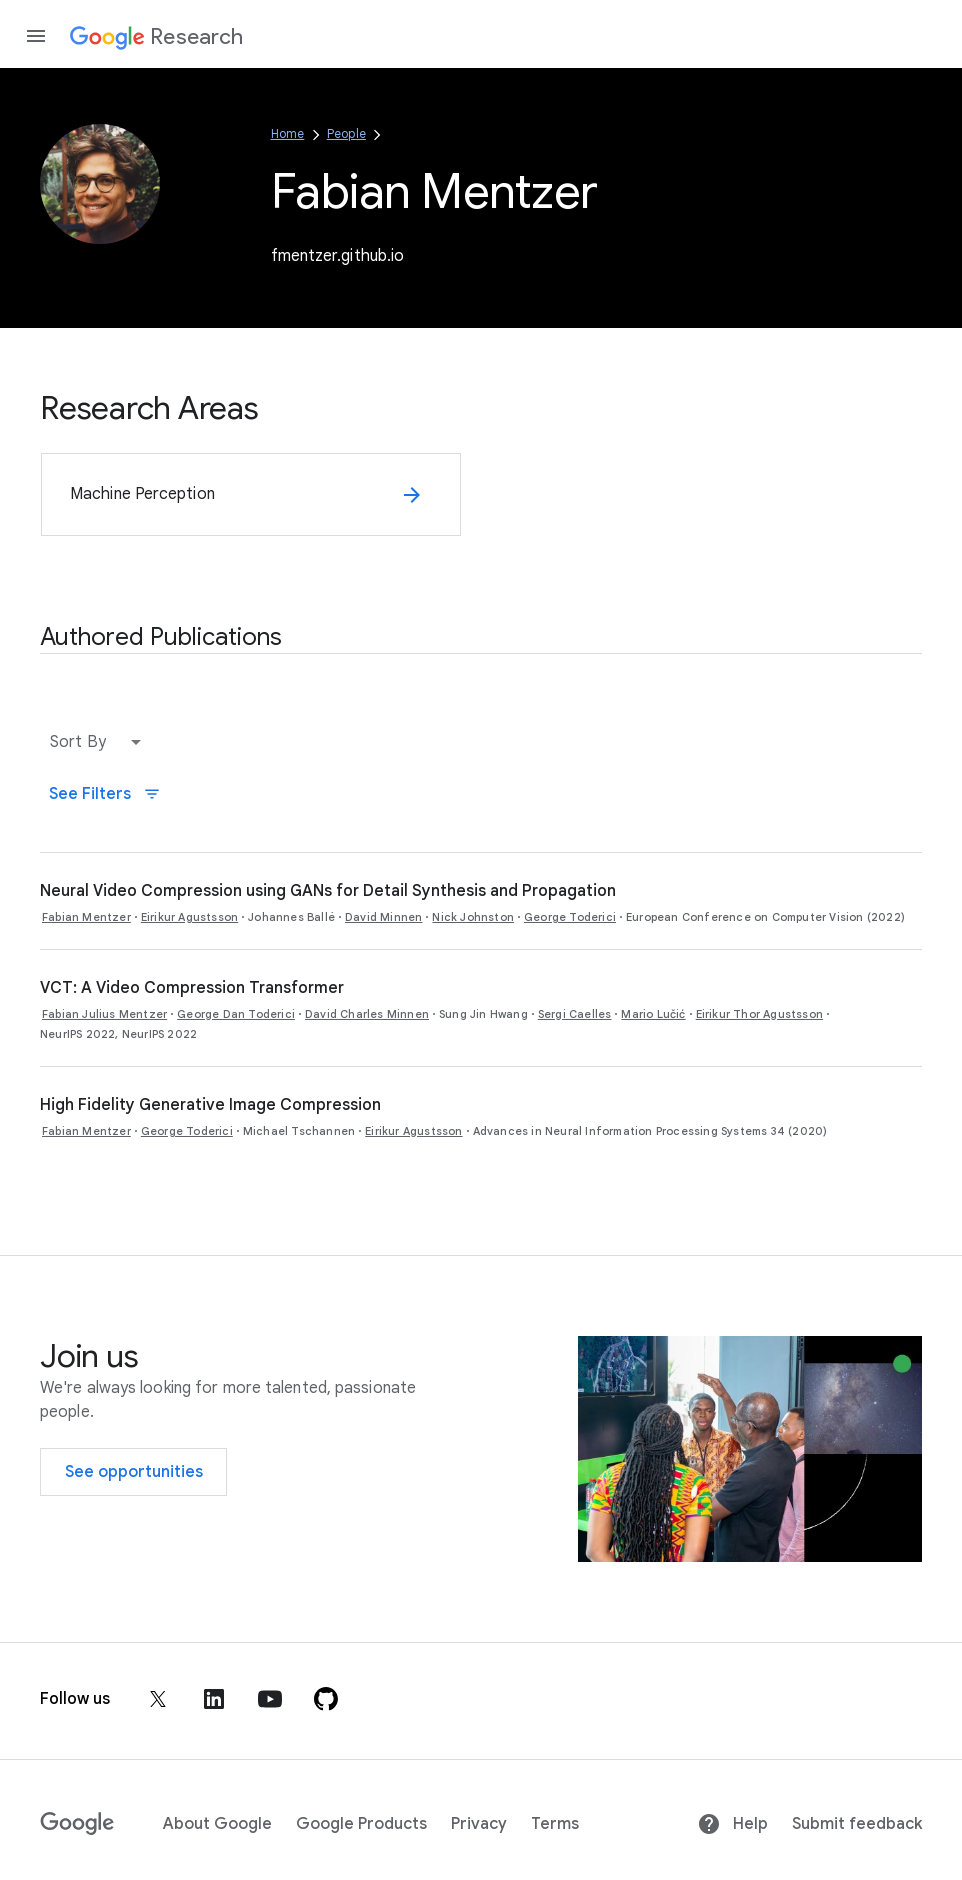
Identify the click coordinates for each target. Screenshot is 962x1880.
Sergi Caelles (575, 1014)
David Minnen (383, 917)
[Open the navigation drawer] (36, 36)
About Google (217, 1824)
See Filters (105, 794)
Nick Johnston (473, 917)
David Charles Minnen (367, 1014)
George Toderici (570, 917)
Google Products (361, 1824)
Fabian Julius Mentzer (104, 1014)
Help (732, 1824)
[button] (100, 742)
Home (288, 133)
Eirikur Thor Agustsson (759, 1014)
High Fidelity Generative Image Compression (210, 1105)
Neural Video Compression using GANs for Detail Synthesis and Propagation (328, 891)
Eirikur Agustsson (189, 917)
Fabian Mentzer (86, 917)
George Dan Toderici (236, 1014)
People (346, 133)
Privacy (479, 1824)
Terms (555, 1824)
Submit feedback (857, 1824)
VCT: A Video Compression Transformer (192, 988)
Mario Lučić (653, 1014)
